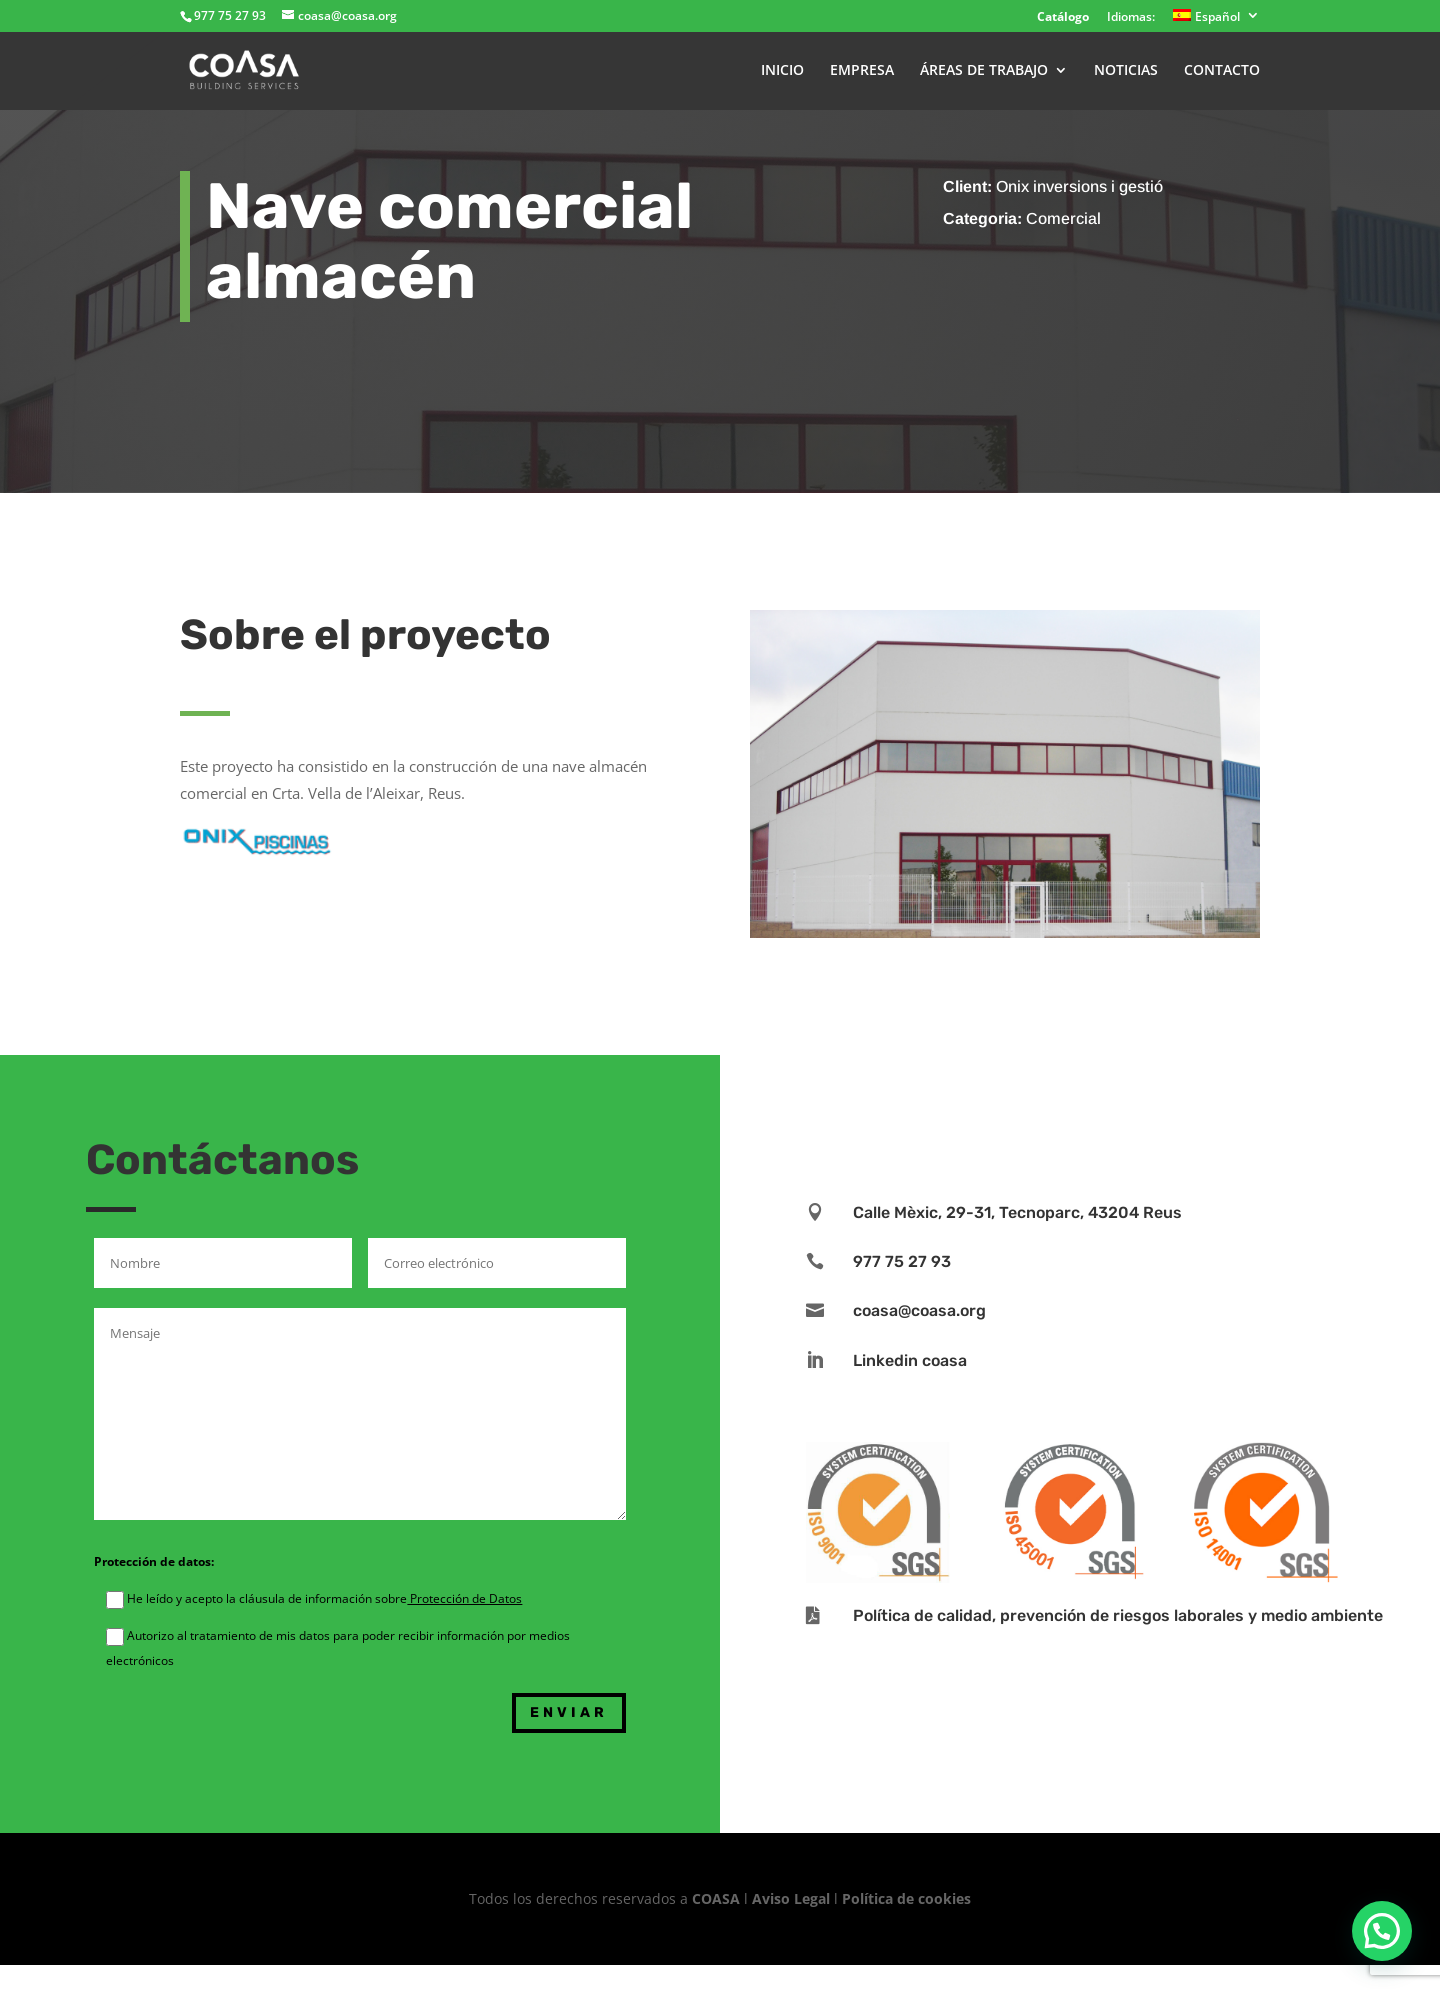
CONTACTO (1222, 71)
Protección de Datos (464, 1598)
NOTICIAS (1126, 71)
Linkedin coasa (910, 1360)
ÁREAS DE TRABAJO (984, 71)
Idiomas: (1131, 18)
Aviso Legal (791, 1898)
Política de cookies (906, 1898)
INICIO (782, 71)
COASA (718, 1898)
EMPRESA (862, 71)
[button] (1382, 1931)
